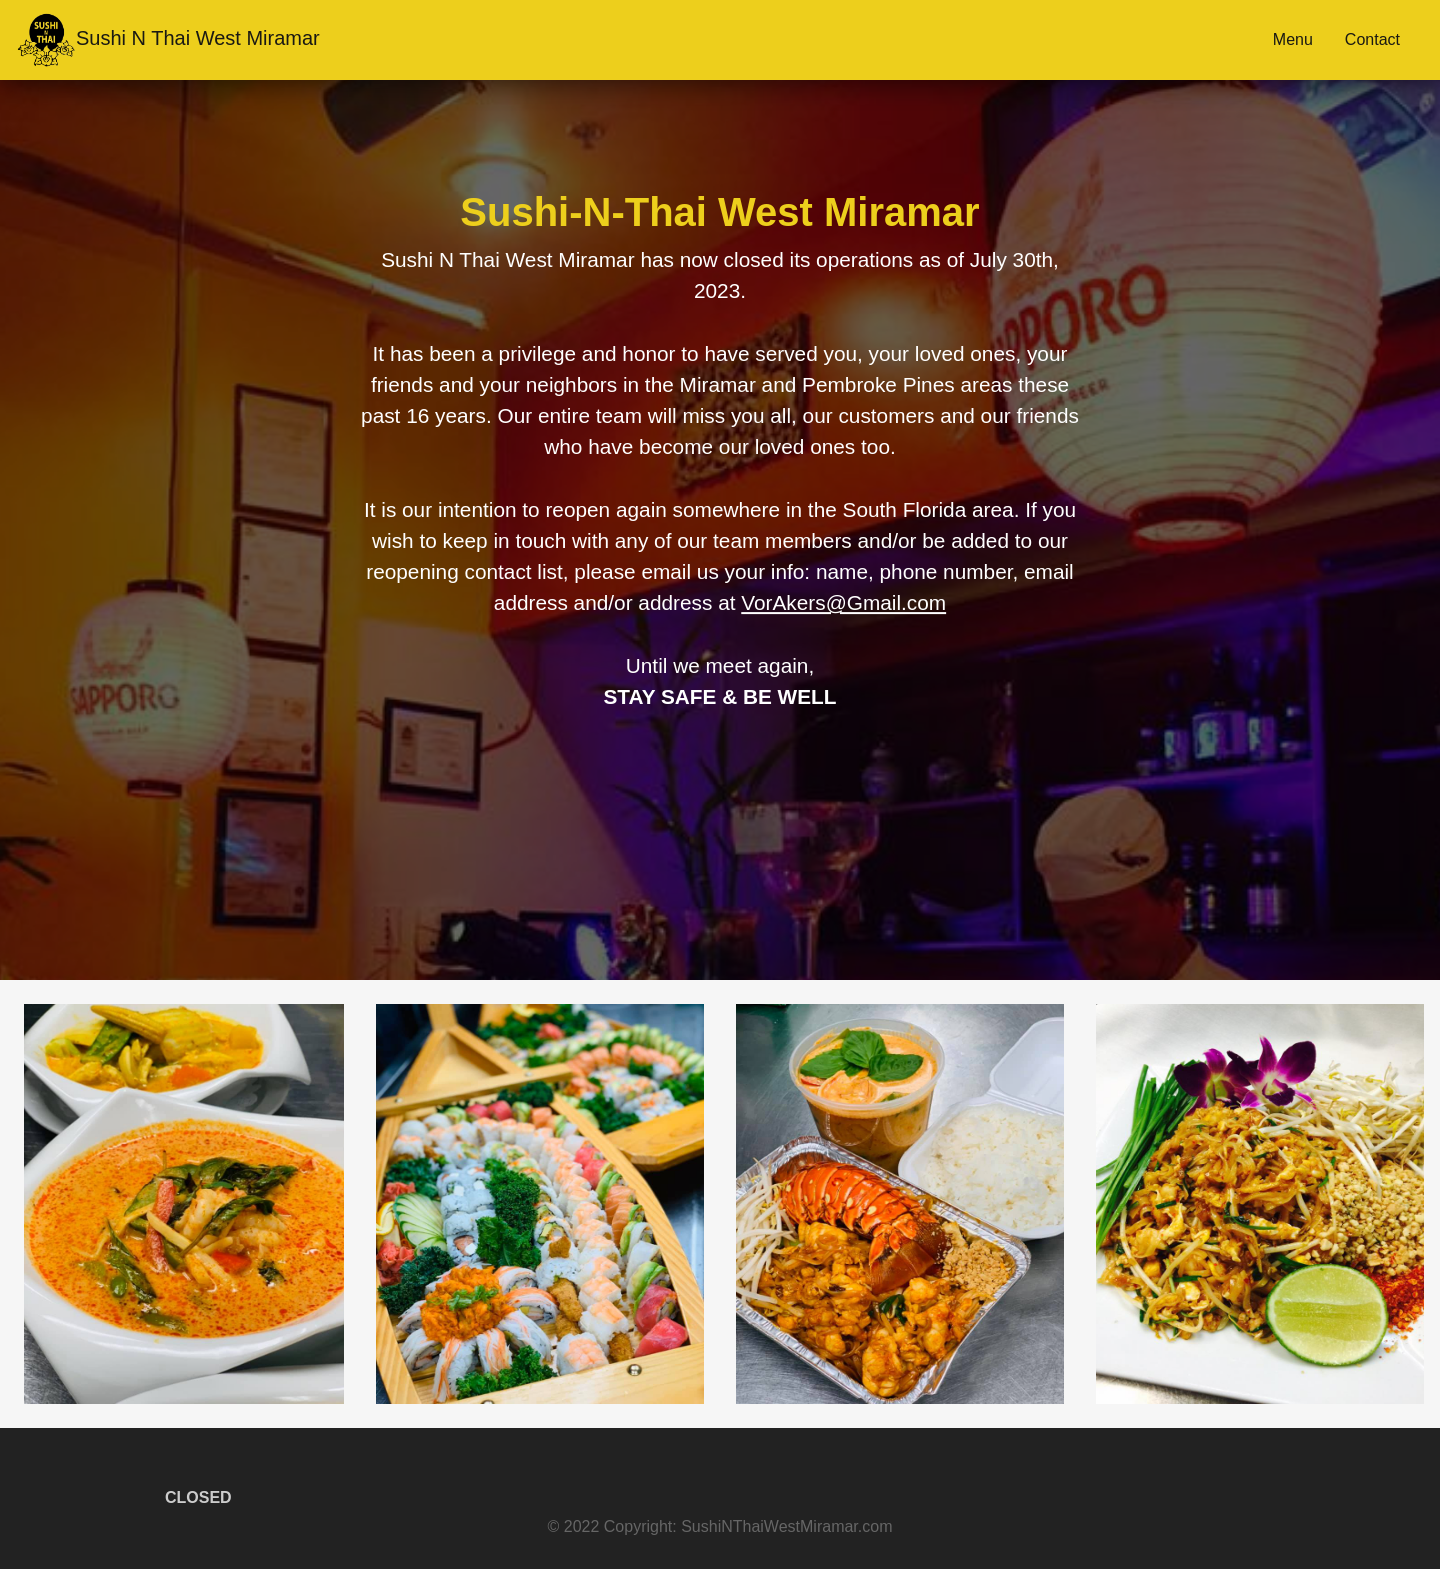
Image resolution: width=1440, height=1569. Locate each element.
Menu (1293, 39)
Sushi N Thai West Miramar (168, 40)
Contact (1372, 39)
